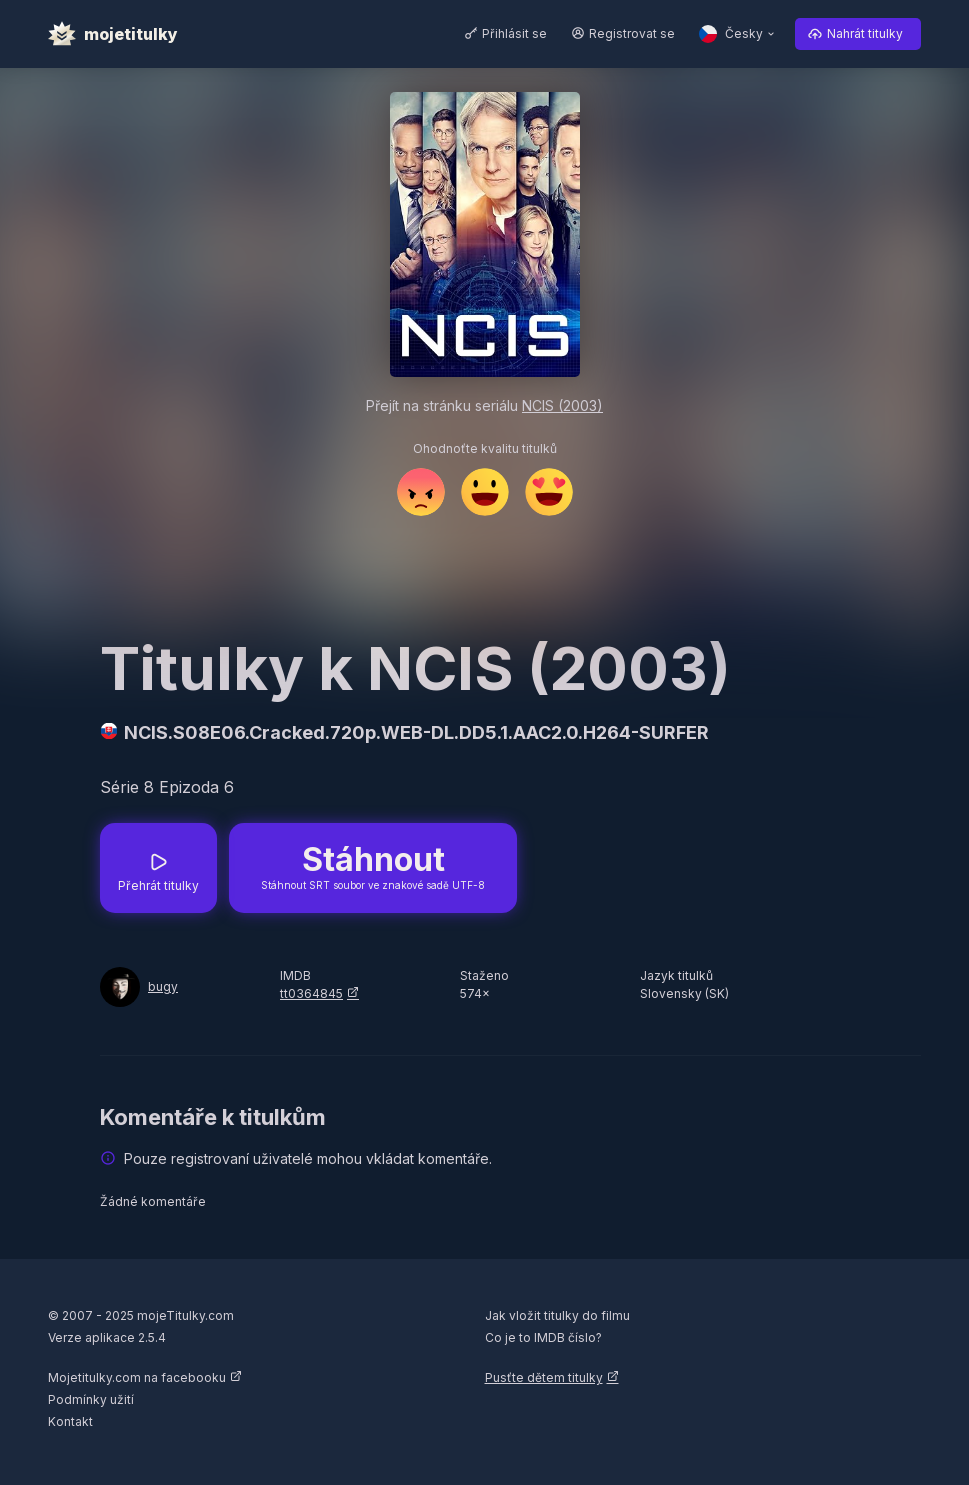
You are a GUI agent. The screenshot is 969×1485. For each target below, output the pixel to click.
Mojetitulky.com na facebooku (137, 1377)
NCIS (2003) (562, 405)
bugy (163, 986)
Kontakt (70, 1421)
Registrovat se (632, 33)
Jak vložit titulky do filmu (557, 1315)
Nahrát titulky (865, 33)
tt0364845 (311, 993)
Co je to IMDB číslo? (543, 1337)
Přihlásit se (514, 33)
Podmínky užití (91, 1399)
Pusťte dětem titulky (544, 1377)
